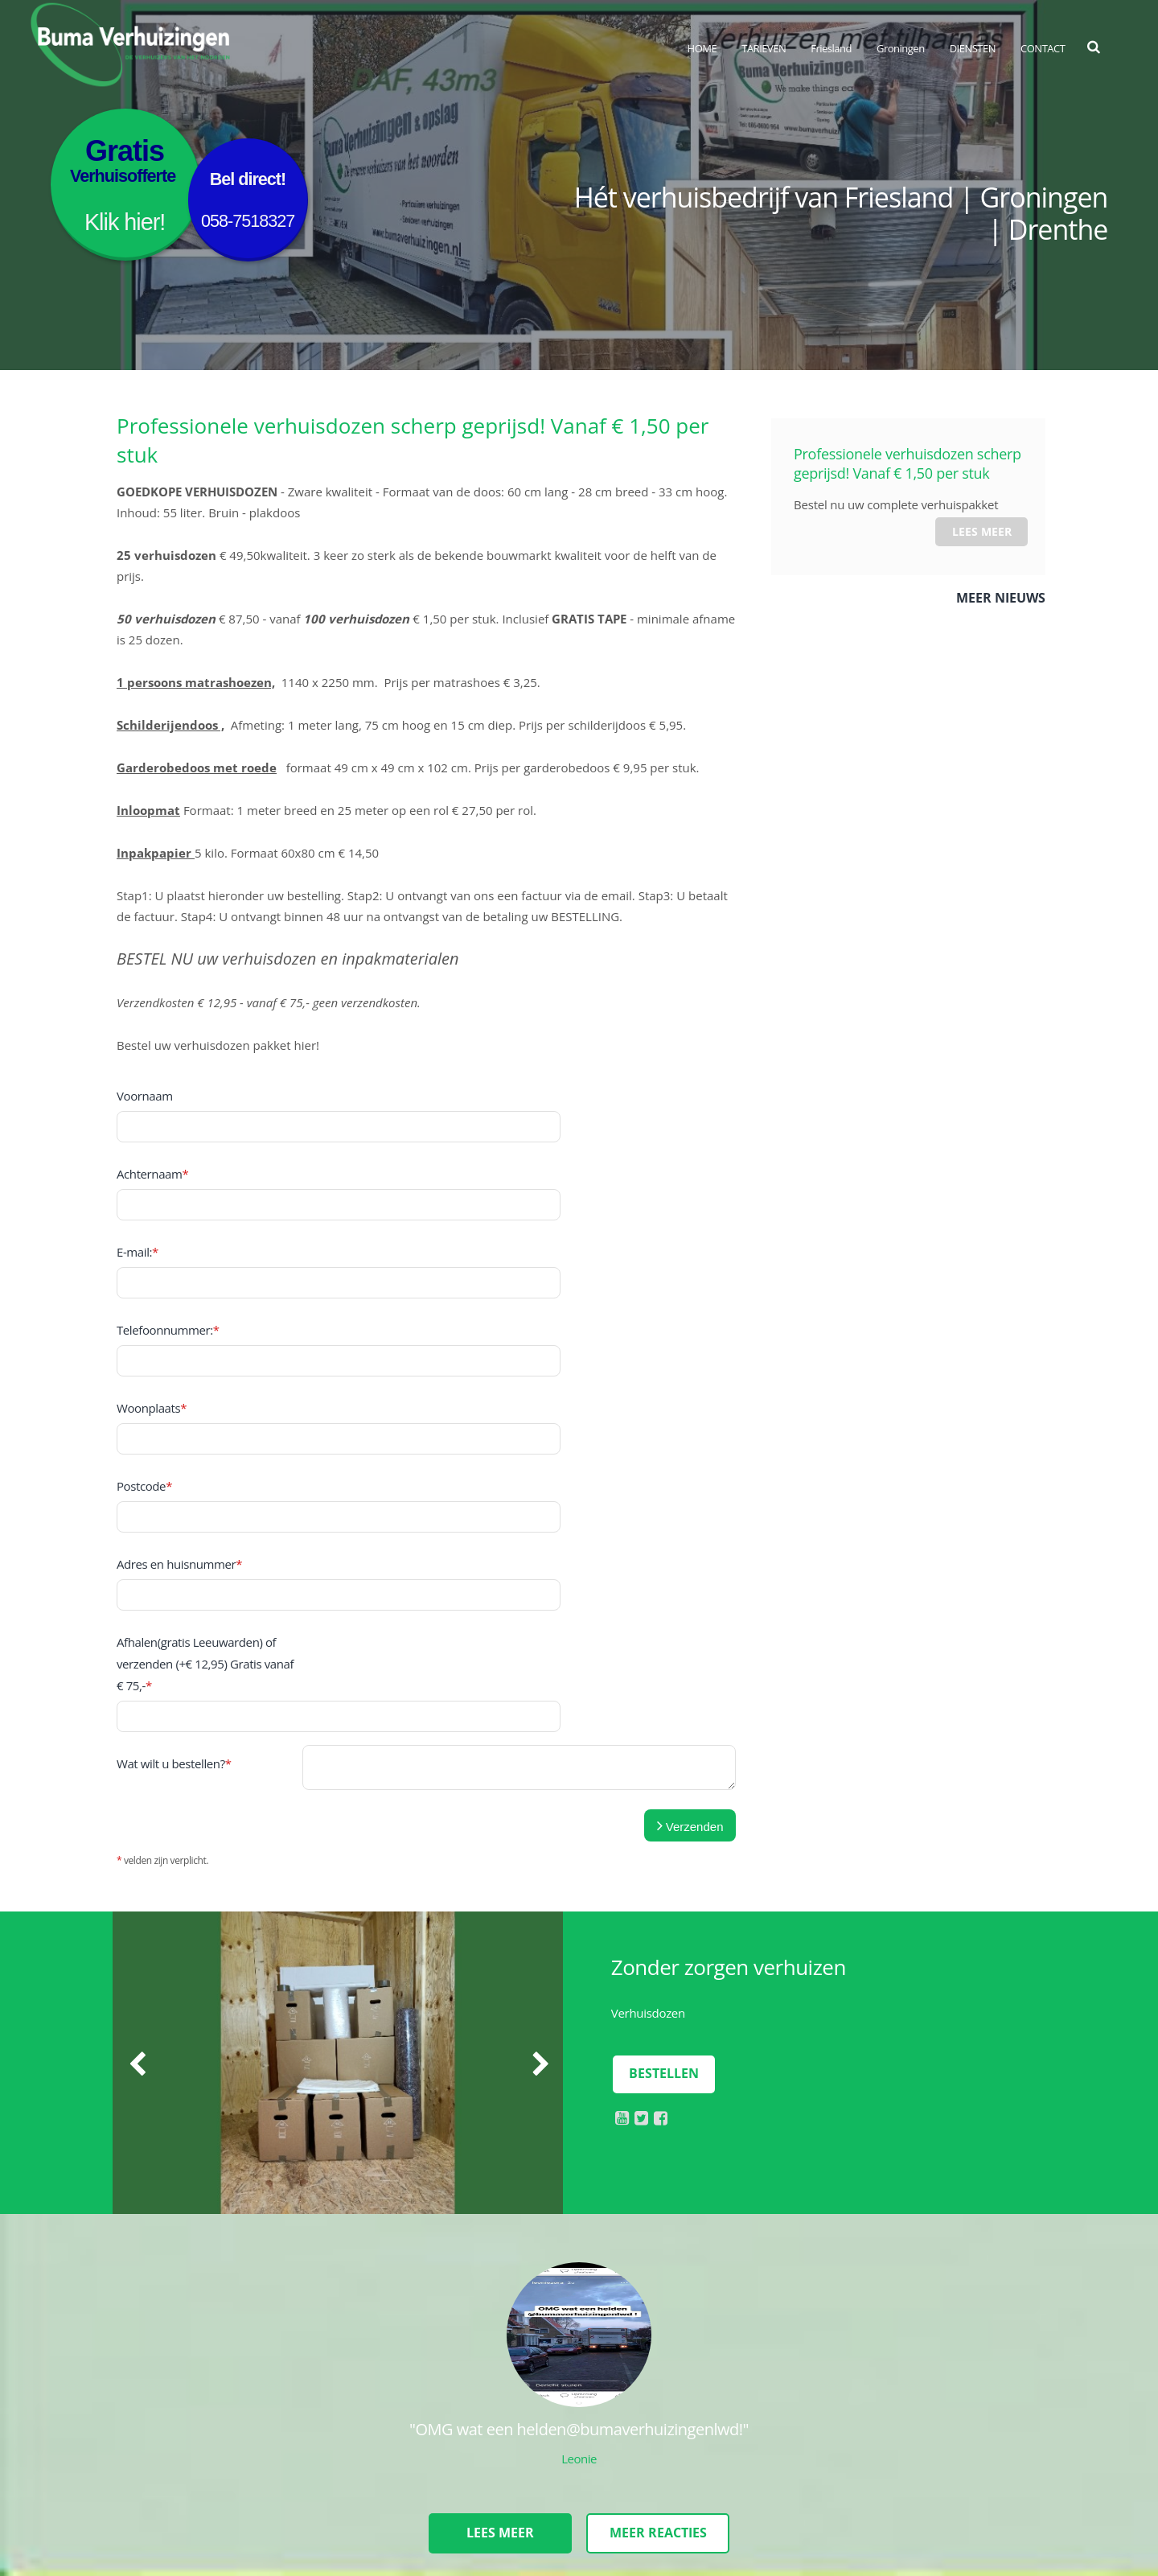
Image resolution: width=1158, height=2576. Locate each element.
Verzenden (690, 1553)
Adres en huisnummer (179, 1361)
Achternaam (152, 1140)
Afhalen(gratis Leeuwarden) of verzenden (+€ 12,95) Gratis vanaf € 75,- (205, 1427)
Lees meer (982, 531)
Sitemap (131, 2503)
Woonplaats (152, 1273)
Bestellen (664, 1801)
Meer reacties (659, 2260)
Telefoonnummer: (168, 1228)
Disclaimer (186, 2503)
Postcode (144, 1317)
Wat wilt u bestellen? (174, 1491)
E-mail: (137, 1184)
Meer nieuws (1000, 598)
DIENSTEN (973, 48)
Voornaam (145, 1096)
